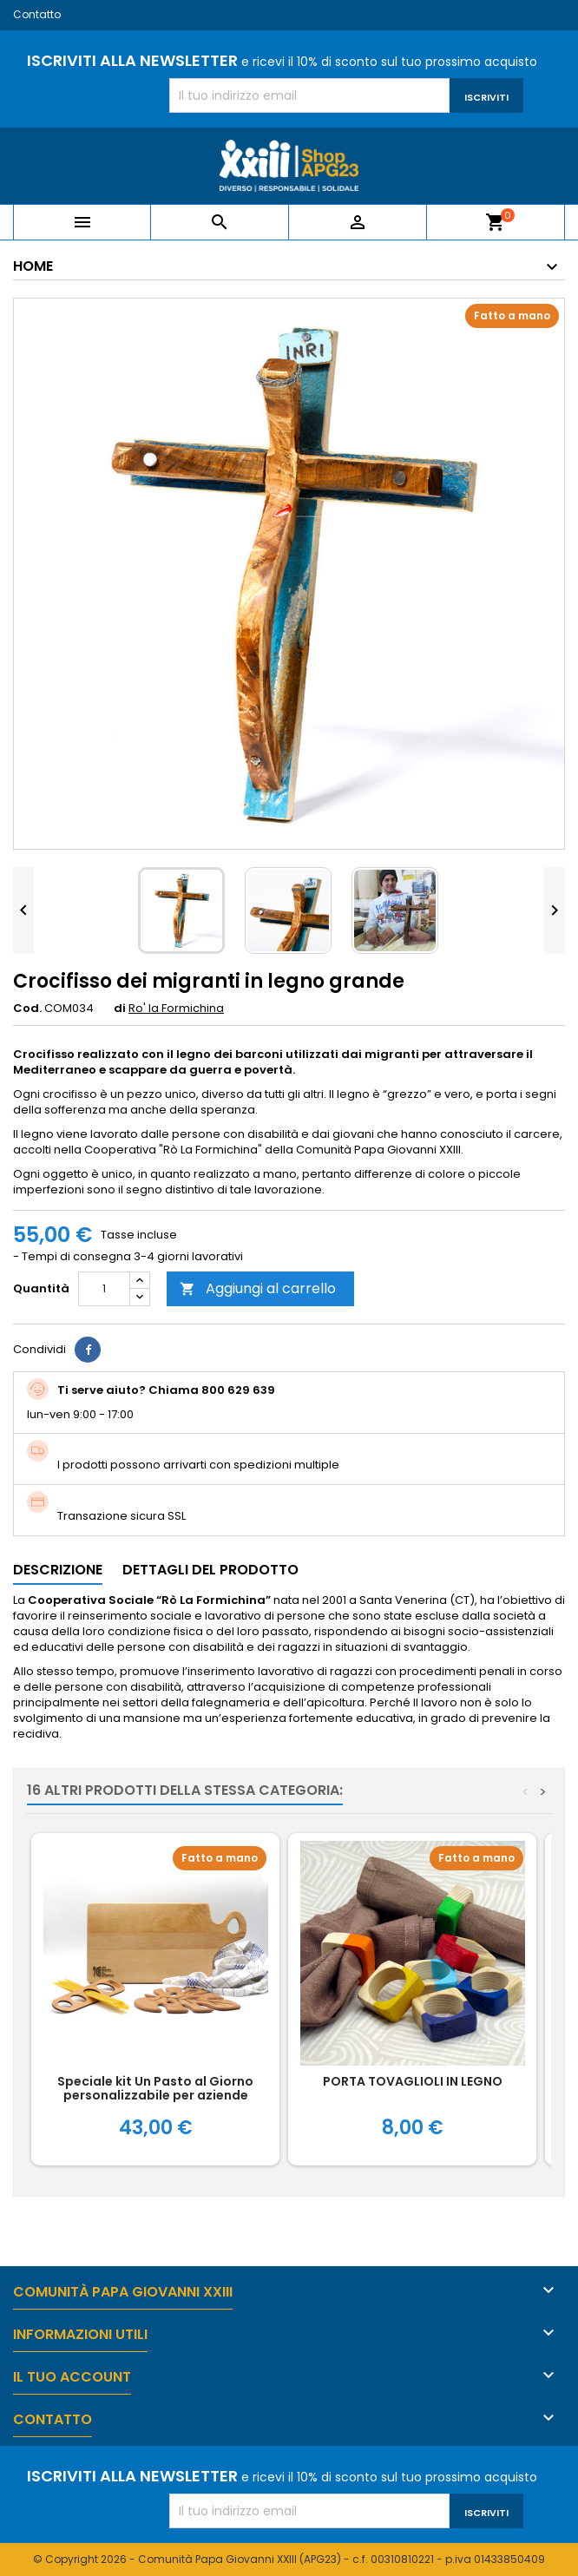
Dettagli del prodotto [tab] (210, 1570)
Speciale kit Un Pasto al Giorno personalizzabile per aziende (155, 2088)
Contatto (37, 14)
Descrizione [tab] (57, 1570)
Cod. (27, 1008)
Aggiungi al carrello (258, 1288)
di (120, 1008)
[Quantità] (104, 1289)
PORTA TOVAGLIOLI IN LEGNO (412, 2081)
